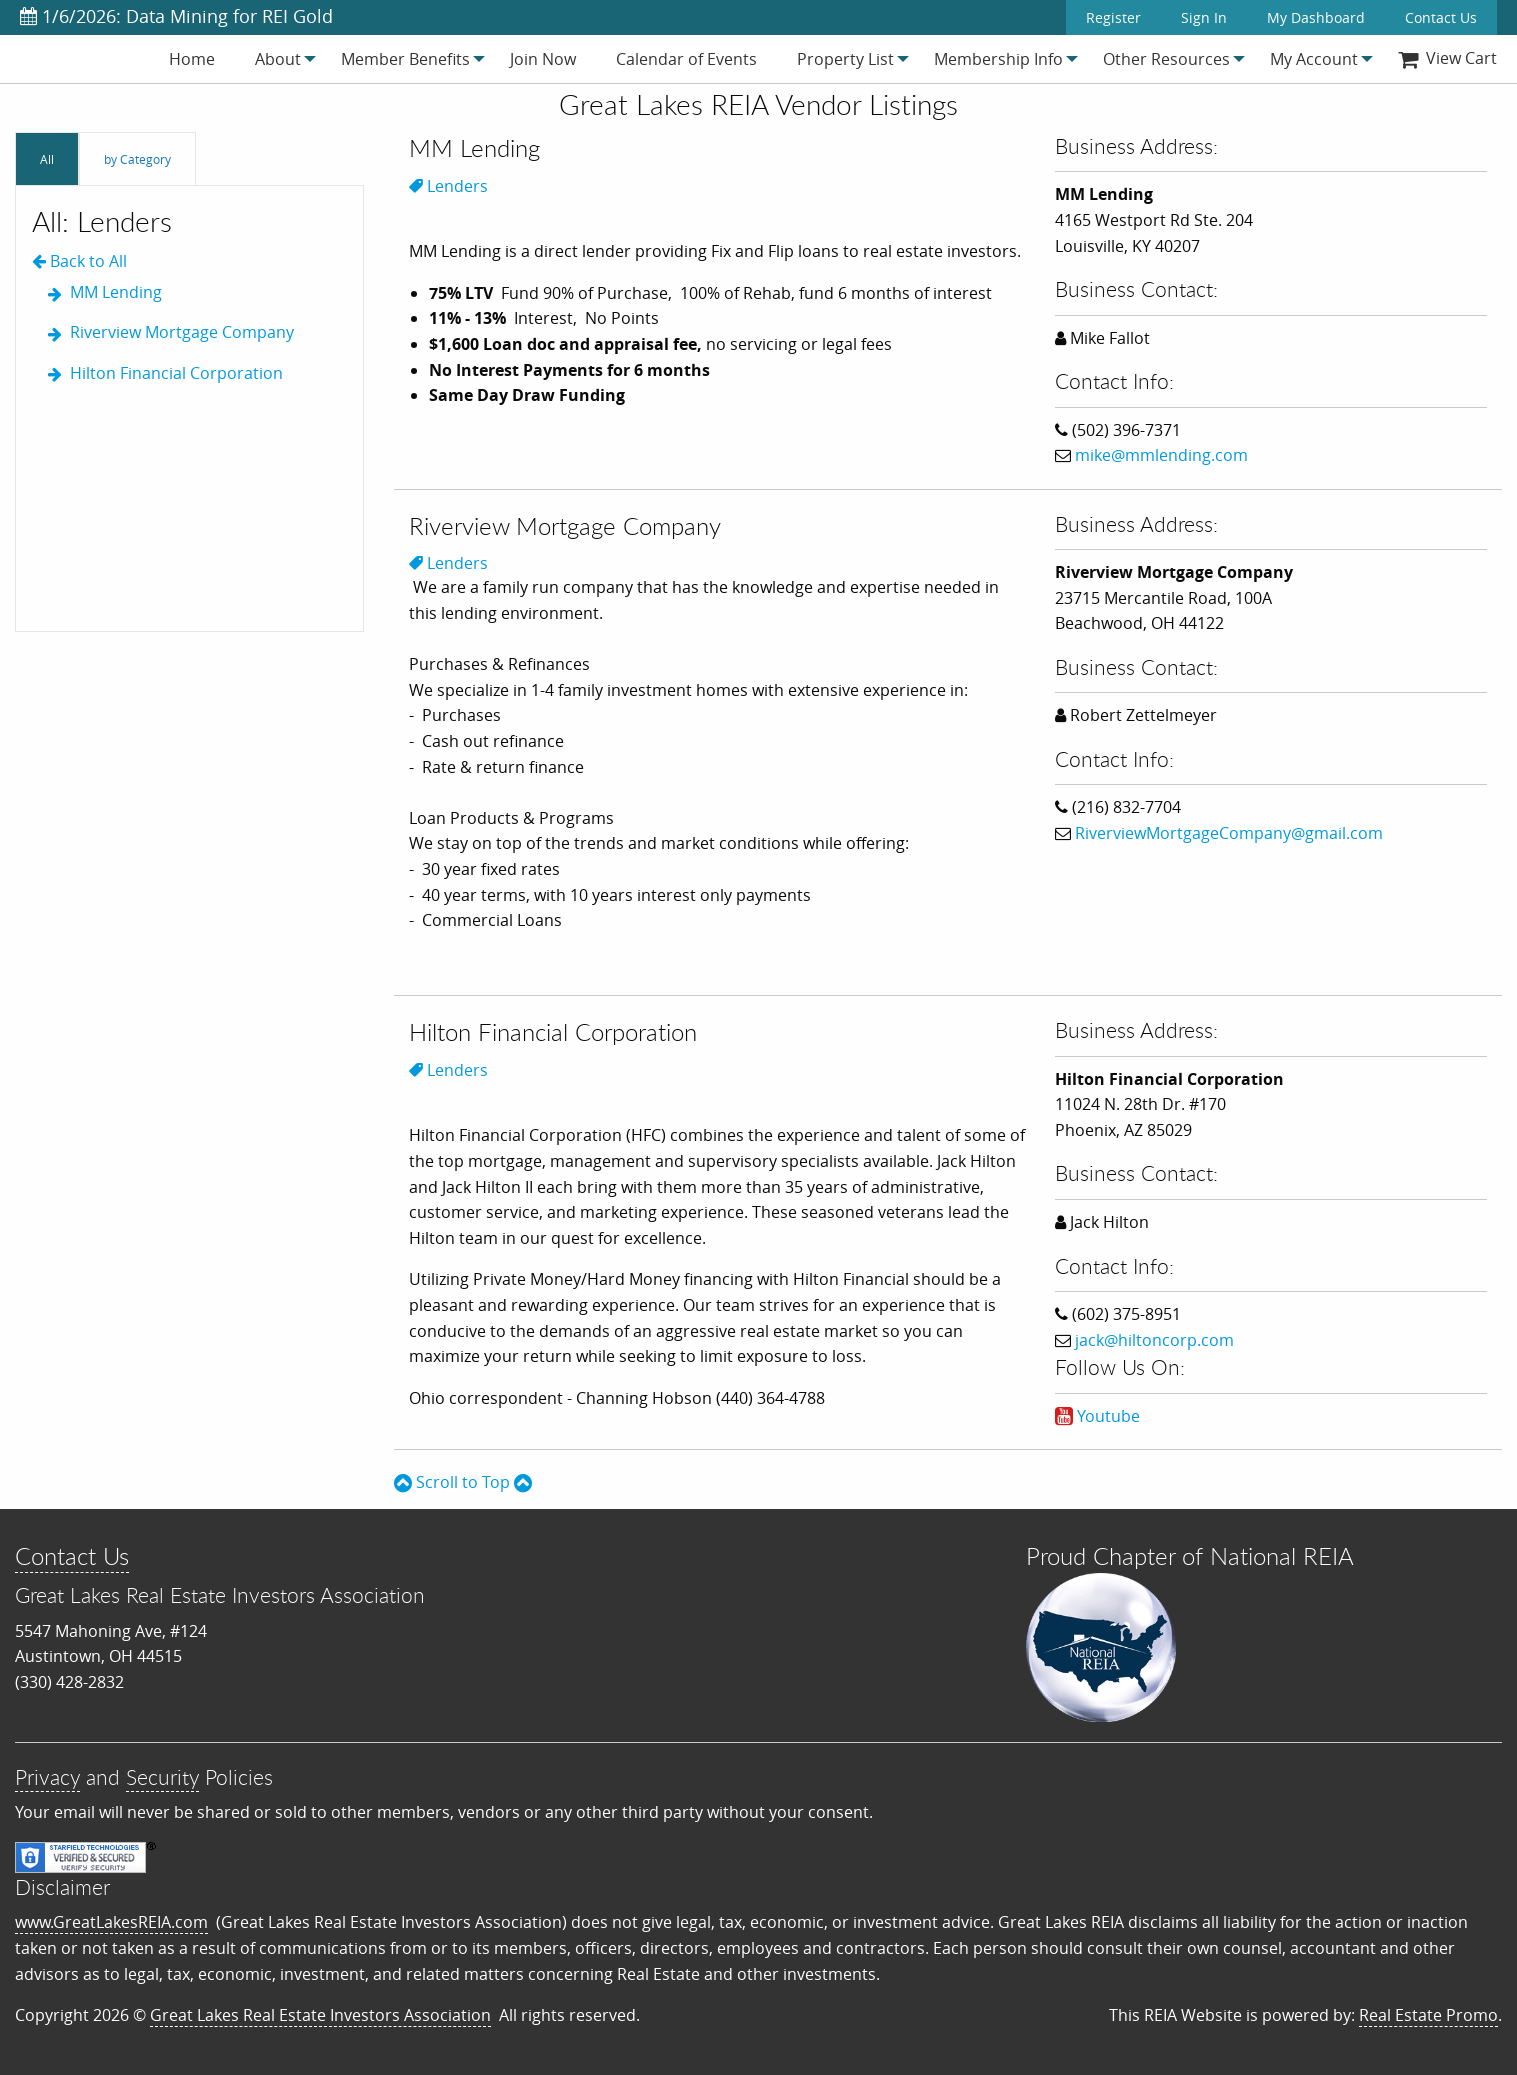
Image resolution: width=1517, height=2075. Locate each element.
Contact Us (1441, 17)
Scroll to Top (463, 1482)
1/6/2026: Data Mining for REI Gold (176, 16)
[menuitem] (192, 59)
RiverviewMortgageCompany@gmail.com (1229, 833)
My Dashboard (1316, 17)
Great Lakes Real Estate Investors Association (320, 2015)
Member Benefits (405, 59)
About (278, 59)
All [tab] (47, 159)
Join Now (543, 59)
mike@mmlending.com (1161, 455)
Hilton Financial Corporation (165, 373)
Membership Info (998, 59)
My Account (1314, 59)
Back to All (79, 261)
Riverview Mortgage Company (171, 332)
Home (192, 59)
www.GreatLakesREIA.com (111, 1922)
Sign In (1204, 17)
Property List (845, 59)
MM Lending (105, 292)
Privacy (47, 1777)
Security (162, 1777)
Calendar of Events (686, 59)
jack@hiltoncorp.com (1154, 1340)
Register (1113, 17)
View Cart (1447, 58)
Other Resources (1166, 59)
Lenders (448, 186)
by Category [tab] (137, 159)
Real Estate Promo (1428, 2015)
